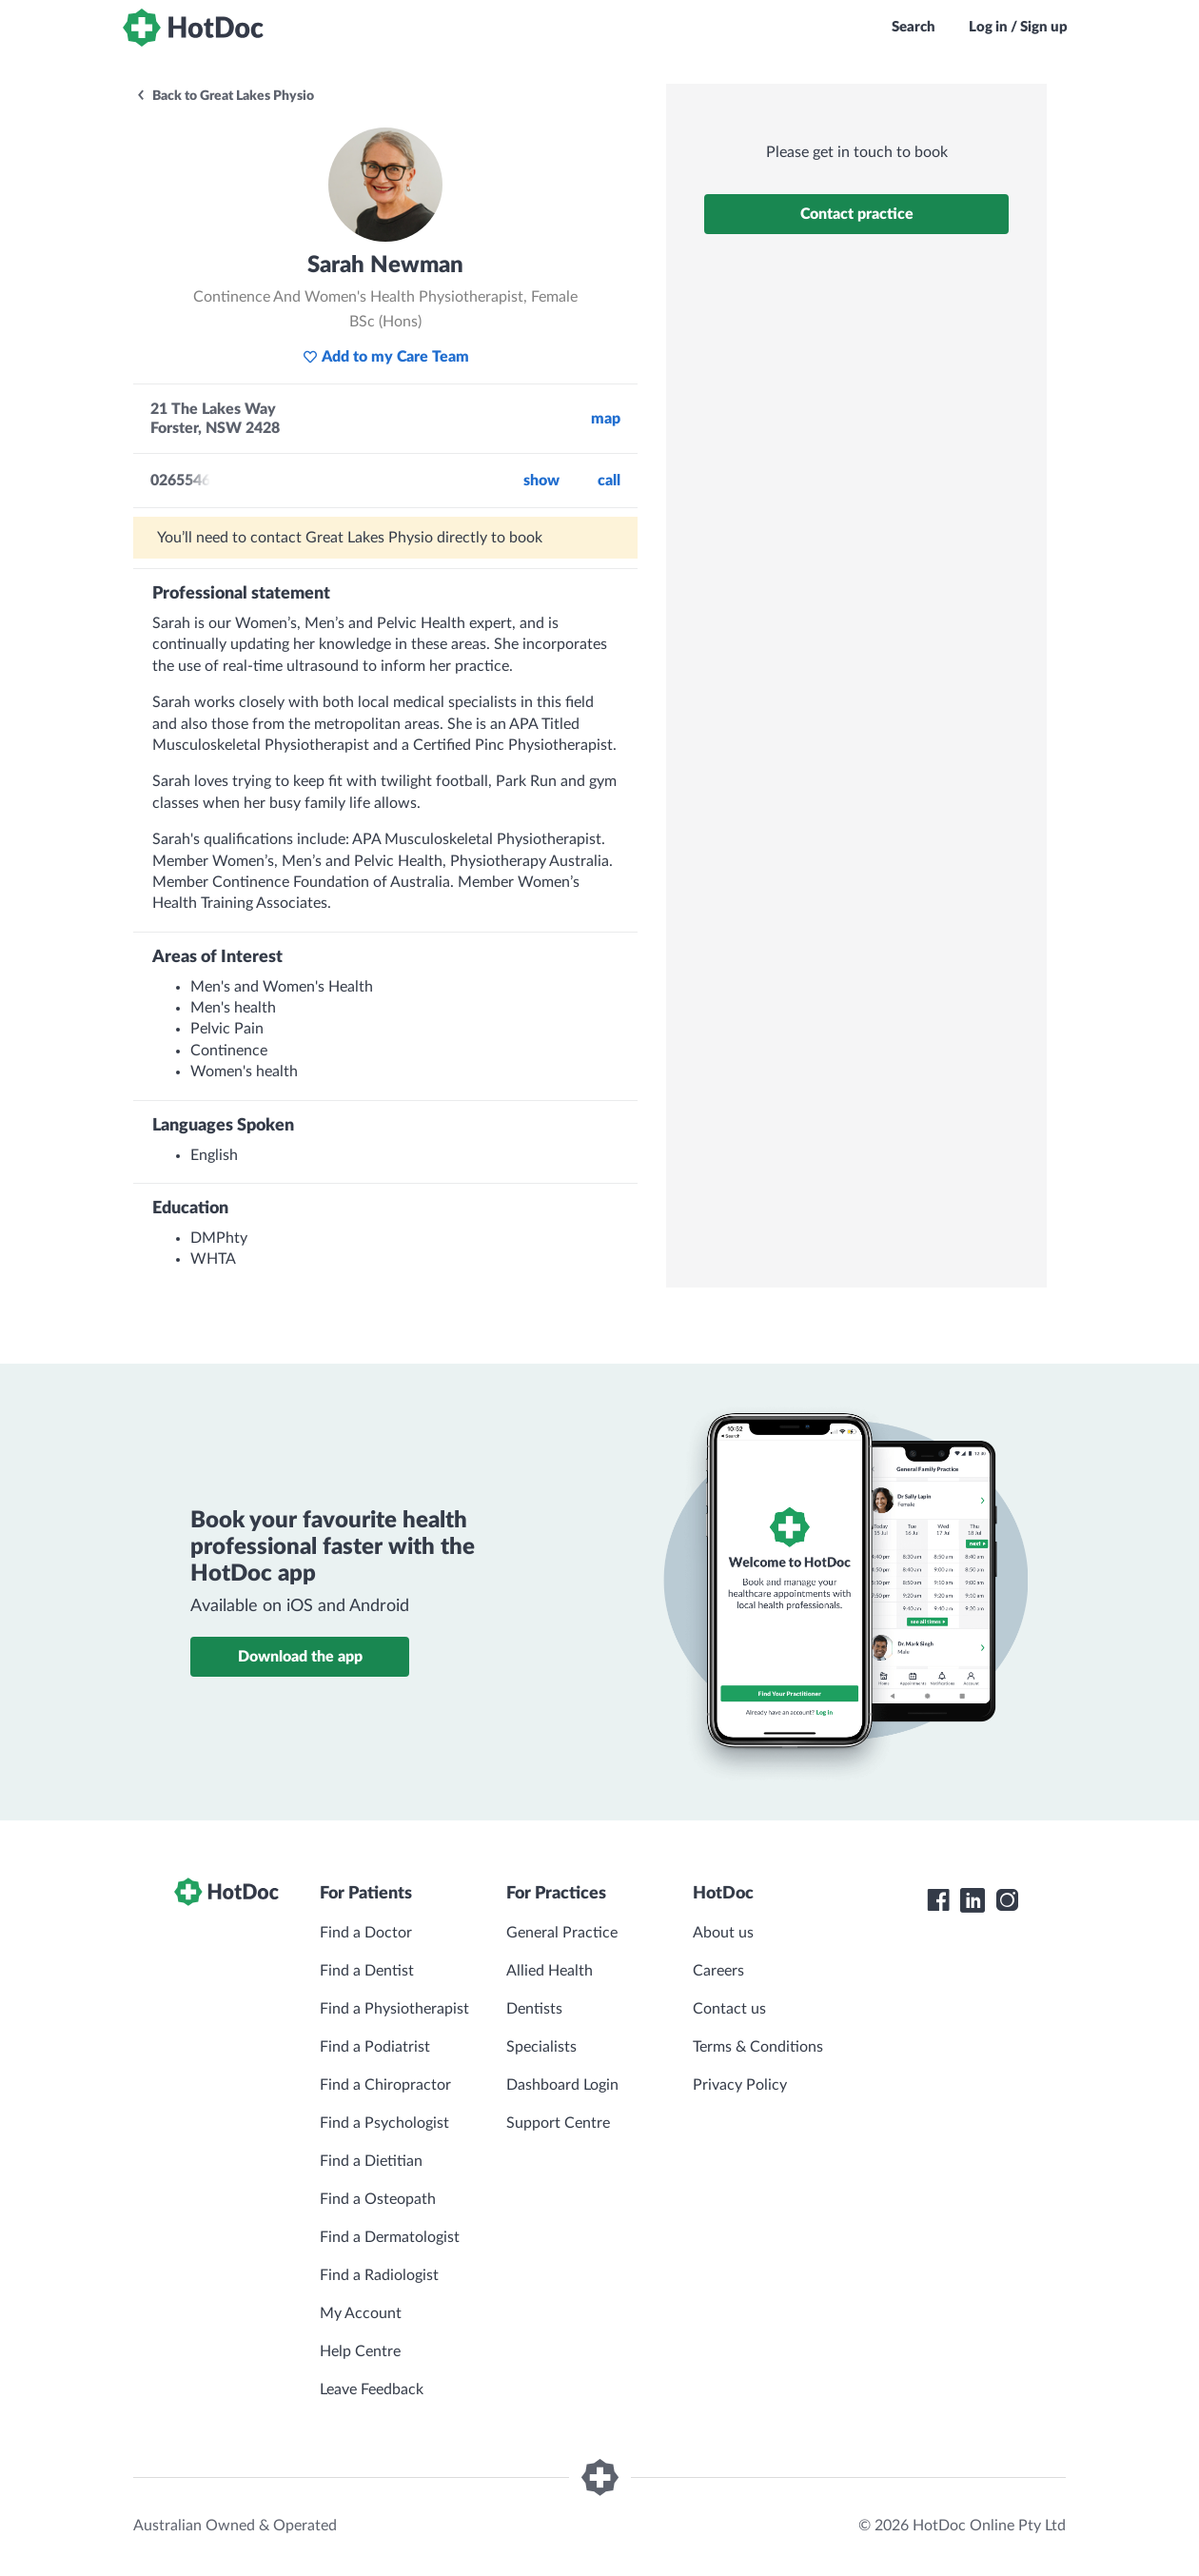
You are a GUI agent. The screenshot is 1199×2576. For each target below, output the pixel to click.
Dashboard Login (562, 2085)
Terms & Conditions (758, 2047)
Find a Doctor (366, 1932)
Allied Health (549, 1970)
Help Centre (360, 2351)
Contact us (729, 2008)
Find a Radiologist (379, 2275)
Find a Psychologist (384, 2123)
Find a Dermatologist (390, 2237)
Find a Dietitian (371, 2161)
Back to (224, 96)
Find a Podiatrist (375, 2047)
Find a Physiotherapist (394, 2008)
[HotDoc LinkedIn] (972, 1900)
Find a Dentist (367, 1970)
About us (723, 1932)
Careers (718, 1970)
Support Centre (558, 2123)
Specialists (541, 2047)
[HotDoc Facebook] (938, 1900)
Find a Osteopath (378, 2199)
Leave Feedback (371, 2389)
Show (541, 480)
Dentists (534, 2008)
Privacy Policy (740, 2085)
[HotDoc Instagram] (1007, 1900)
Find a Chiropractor (385, 2085)
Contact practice (857, 214)
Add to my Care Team (386, 356)
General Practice (562, 1932)
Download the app (300, 1656)
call (609, 480)
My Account (361, 2313)
